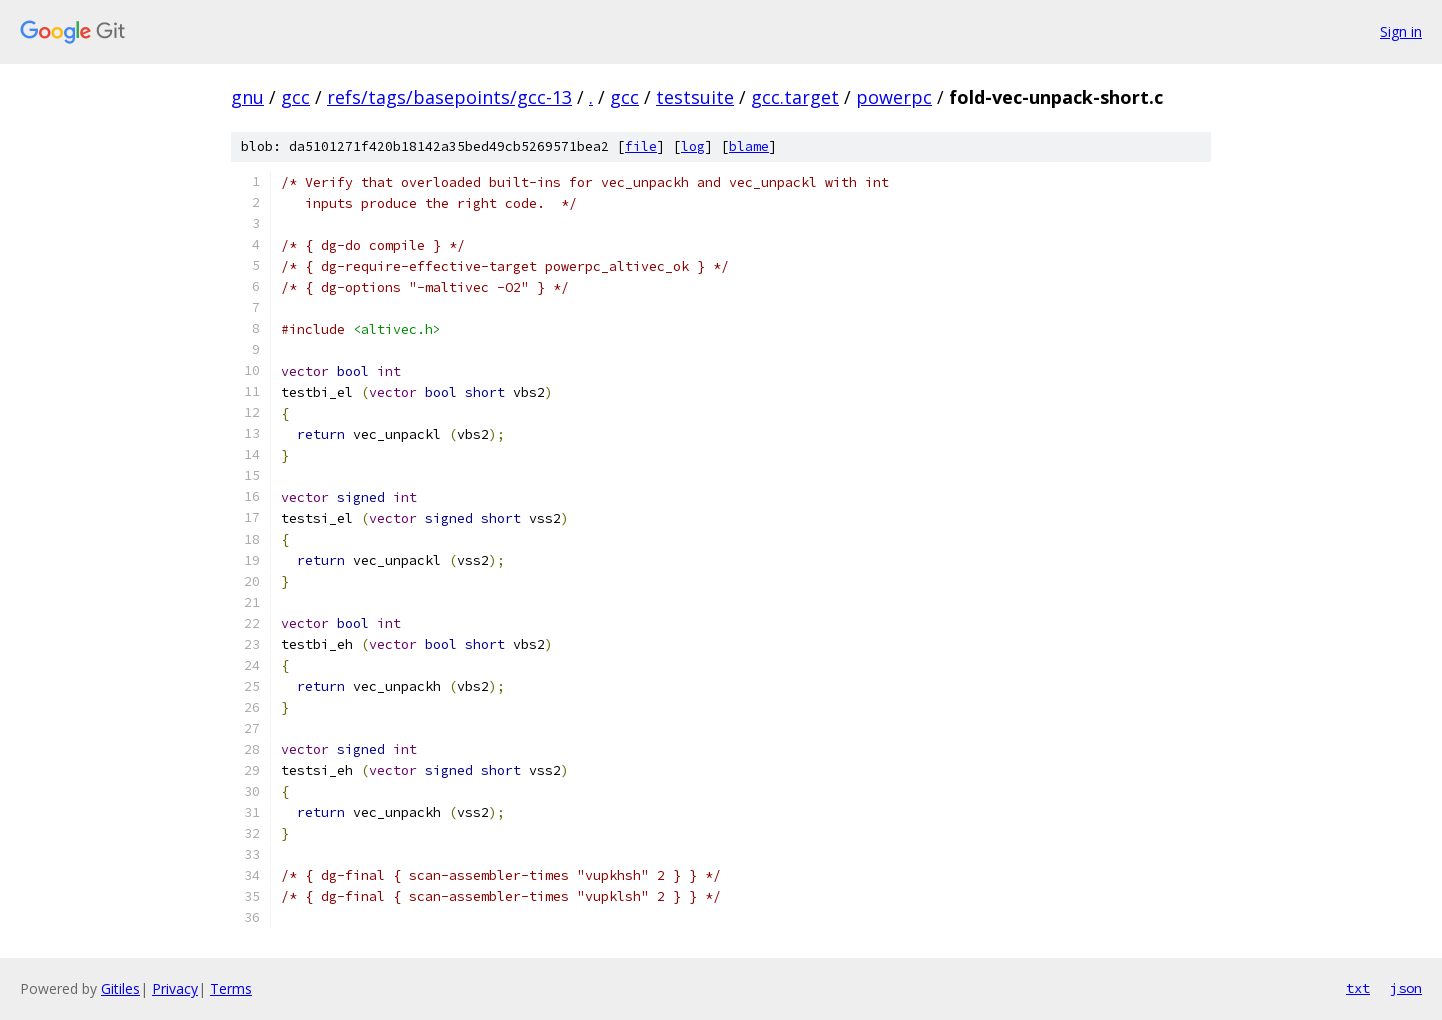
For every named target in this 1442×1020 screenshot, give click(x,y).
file (641, 146)
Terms (231, 988)
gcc (295, 97)
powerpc (894, 97)
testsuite (695, 97)
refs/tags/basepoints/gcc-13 (449, 97)
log (693, 146)
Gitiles (120, 988)
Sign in (1401, 31)
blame (749, 146)
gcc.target (795, 97)
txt (1358, 988)
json (1406, 988)
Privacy (175, 988)
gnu (247, 97)
